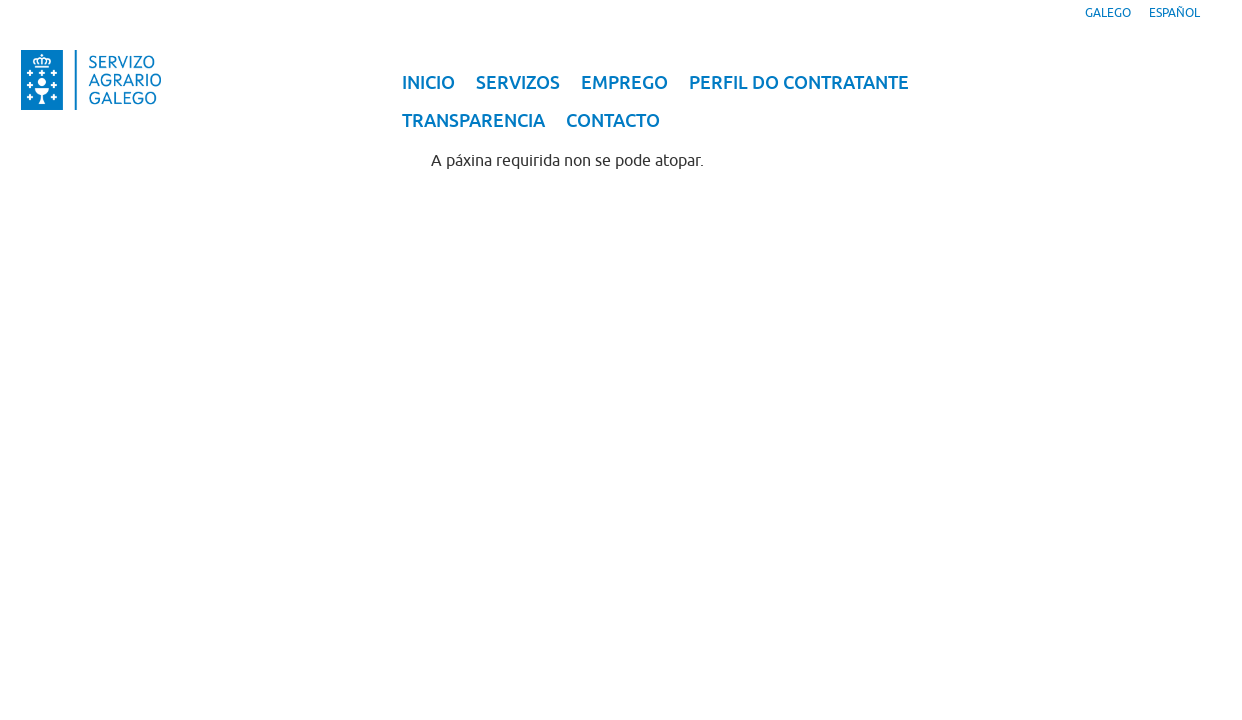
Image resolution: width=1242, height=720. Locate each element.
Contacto (613, 120)
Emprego (624, 82)
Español (1174, 12)
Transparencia (473, 120)
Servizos (518, 82)
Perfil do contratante (799, 82)
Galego (1108, 12)
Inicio (428, 82)
